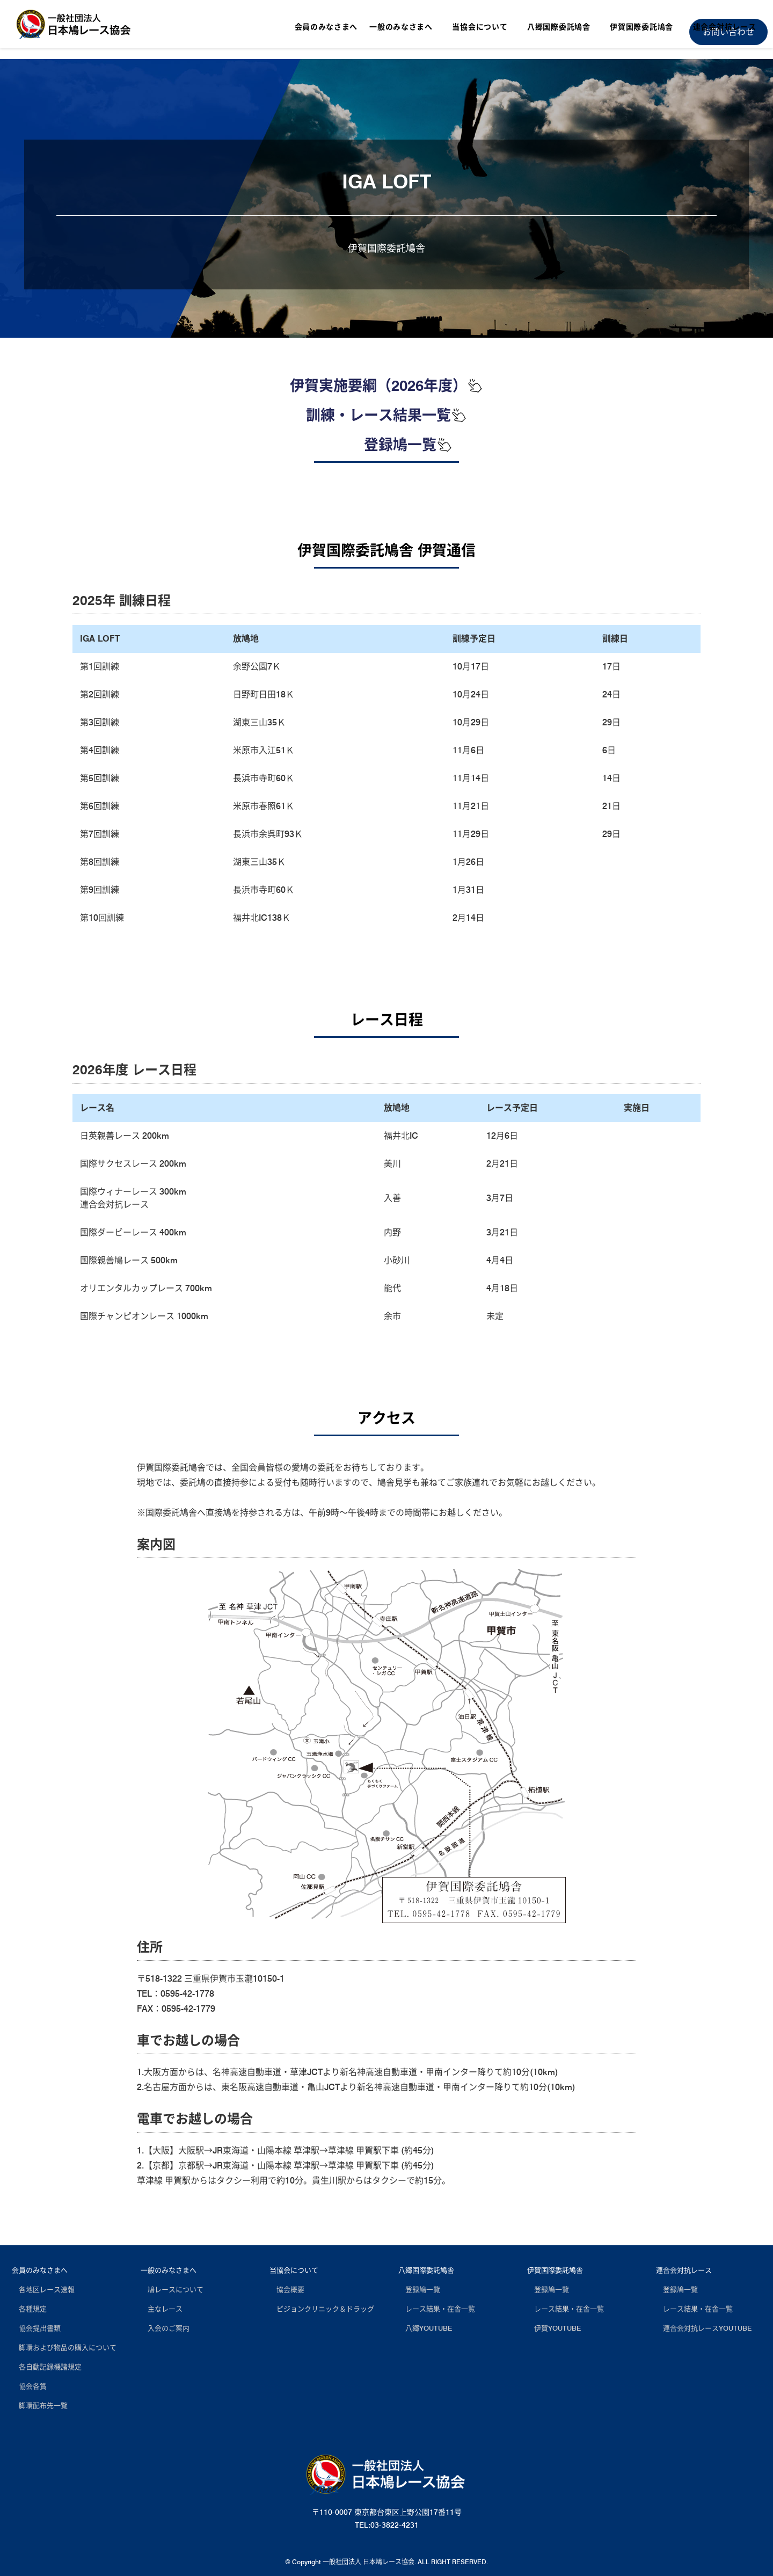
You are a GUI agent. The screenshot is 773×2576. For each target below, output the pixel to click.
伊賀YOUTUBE (554, 2328)
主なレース (162, 2308)
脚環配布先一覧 (40, 2405)
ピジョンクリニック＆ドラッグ (321, 2308)
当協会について (293, 2270)
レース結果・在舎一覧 (436, 2308)
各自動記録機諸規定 (47, 2366)
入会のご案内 (165, 2328)
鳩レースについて (172, 2289)
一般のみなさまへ (168, 2270)
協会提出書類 (36, 2328)
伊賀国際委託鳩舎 (555, 2270)
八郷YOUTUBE (425, 2328)
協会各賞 (29, 2386)
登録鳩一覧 (408, 444)
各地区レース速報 (43, 2289)
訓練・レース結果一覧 (386, 415)
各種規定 (29, 2308)
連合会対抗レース (684, 2270)
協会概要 (286, 2289)
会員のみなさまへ (40, 2270)
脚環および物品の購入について (64, 2347)
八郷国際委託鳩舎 (426, 2270)
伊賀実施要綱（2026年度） (386, 385)
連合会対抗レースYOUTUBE (704, 2328)
